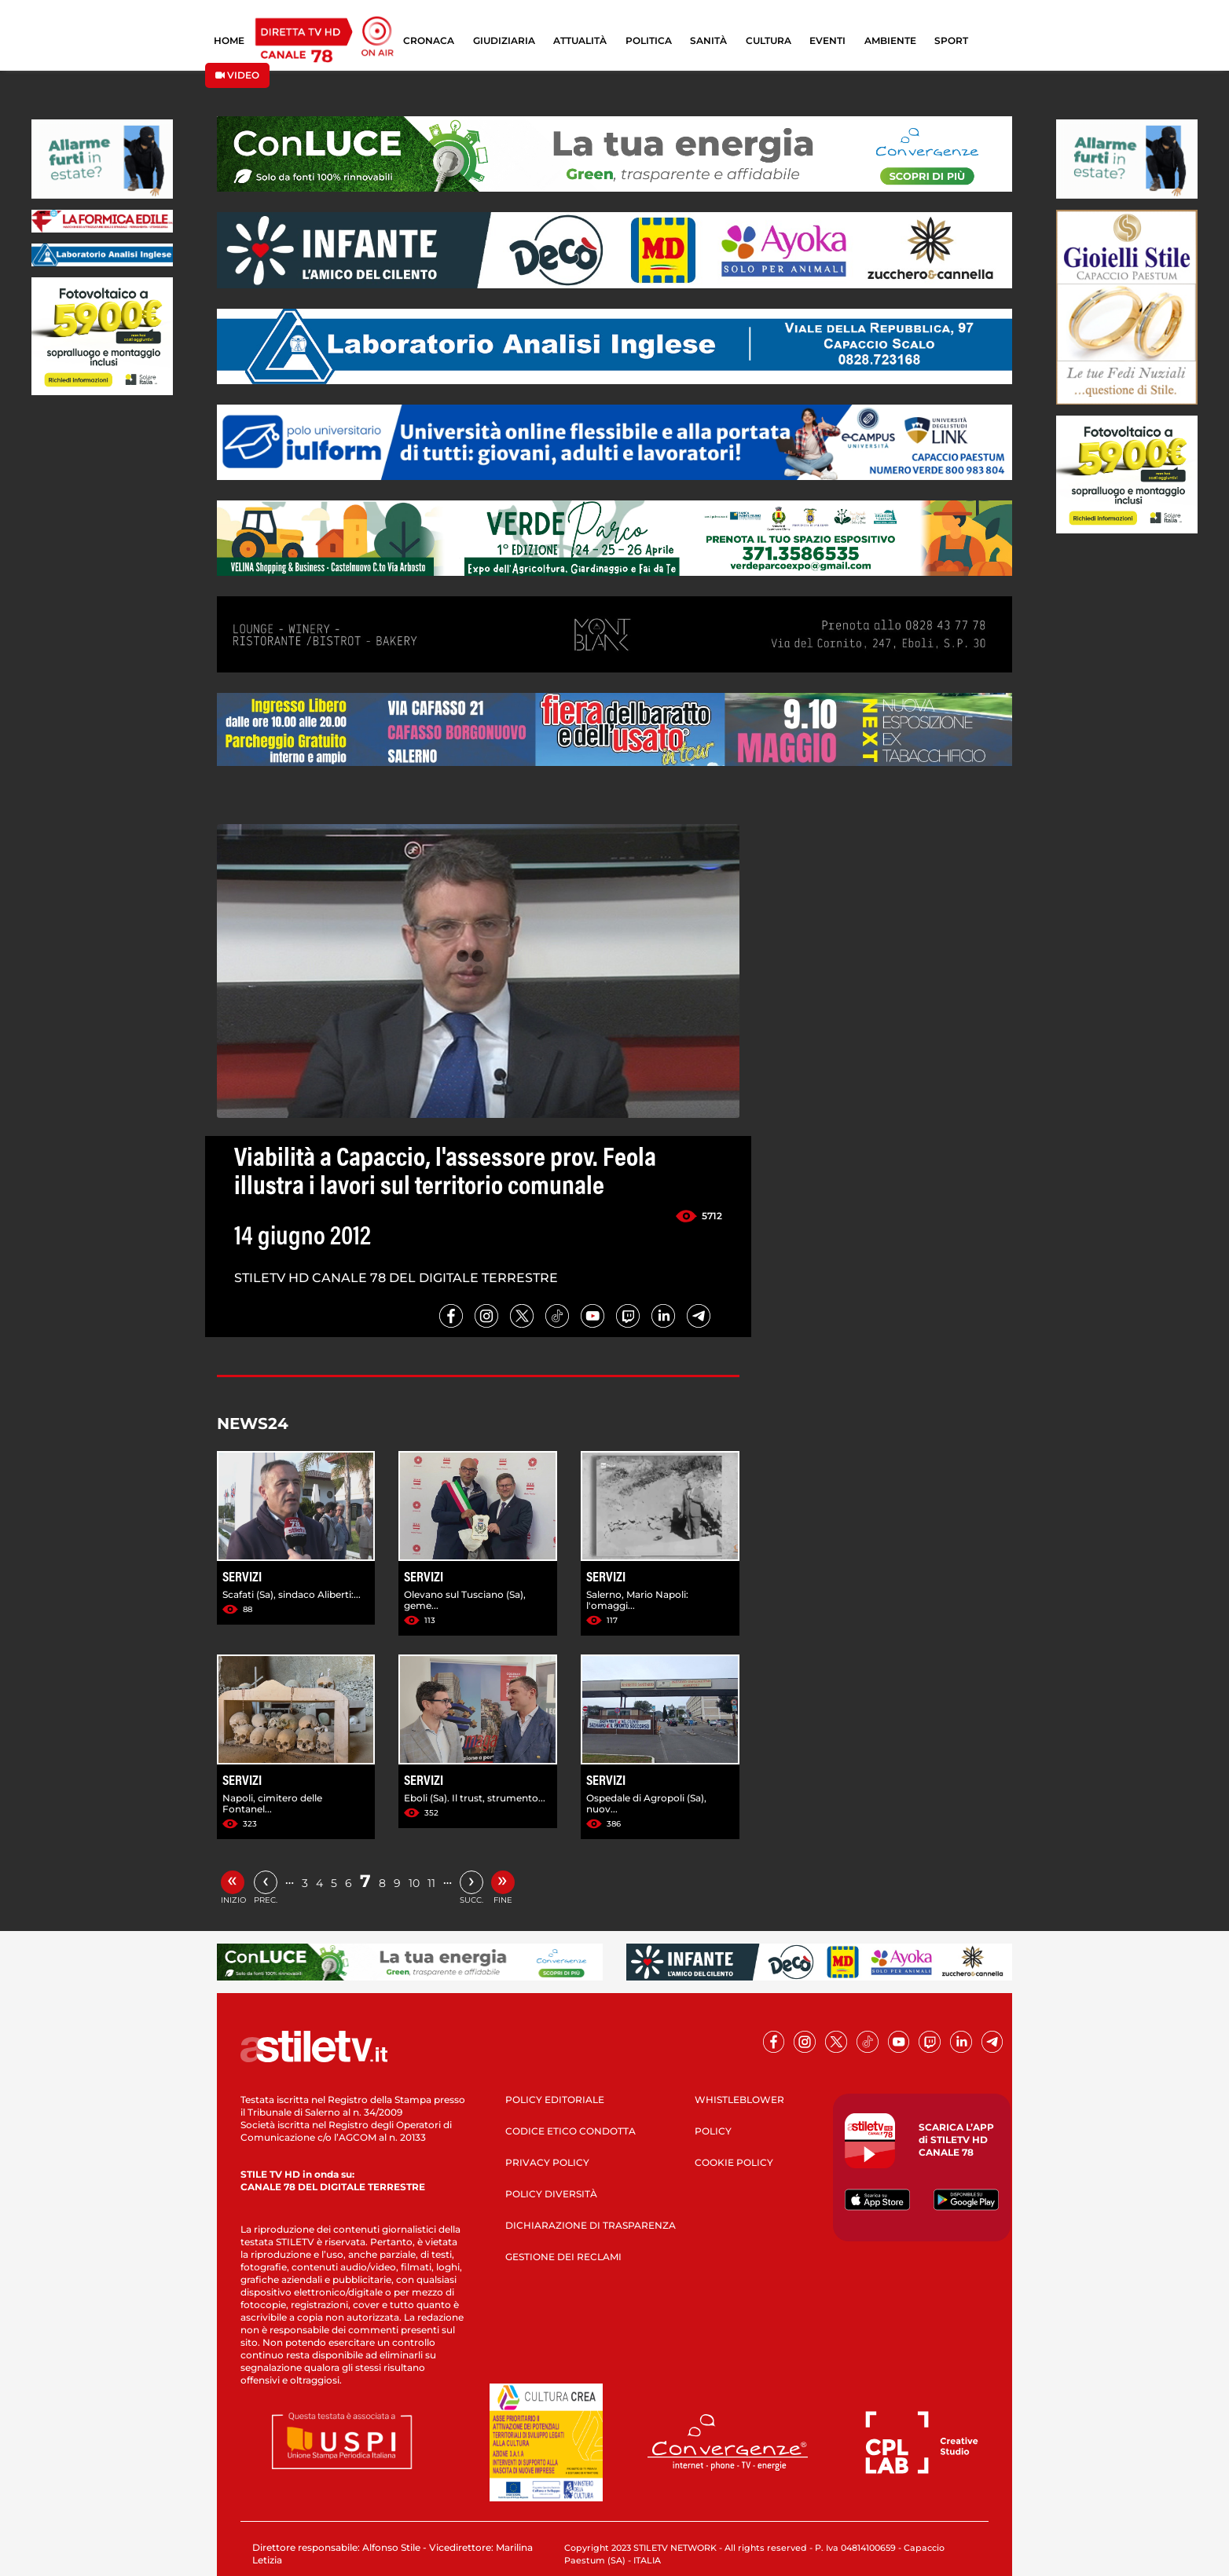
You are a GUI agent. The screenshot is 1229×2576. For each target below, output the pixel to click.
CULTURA (768, 40)
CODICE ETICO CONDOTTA (570, 2131)
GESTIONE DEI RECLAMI (563, 2257)
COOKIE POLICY (734, 2162)
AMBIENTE (890, 40)
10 (414, 1883)
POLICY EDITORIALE (554, 2099)
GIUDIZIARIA (504, 40)
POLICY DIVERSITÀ (551, 2194)
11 (431, 1883)
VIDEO (237, 75)
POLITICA (649, 40)
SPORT (951, 40)
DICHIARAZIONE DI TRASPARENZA (590, 2225)
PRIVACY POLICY (547, 2162)
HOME (229, 40)
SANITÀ (708, 40)
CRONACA (428, 40)
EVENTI (827, 40)
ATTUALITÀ (580, 40)
